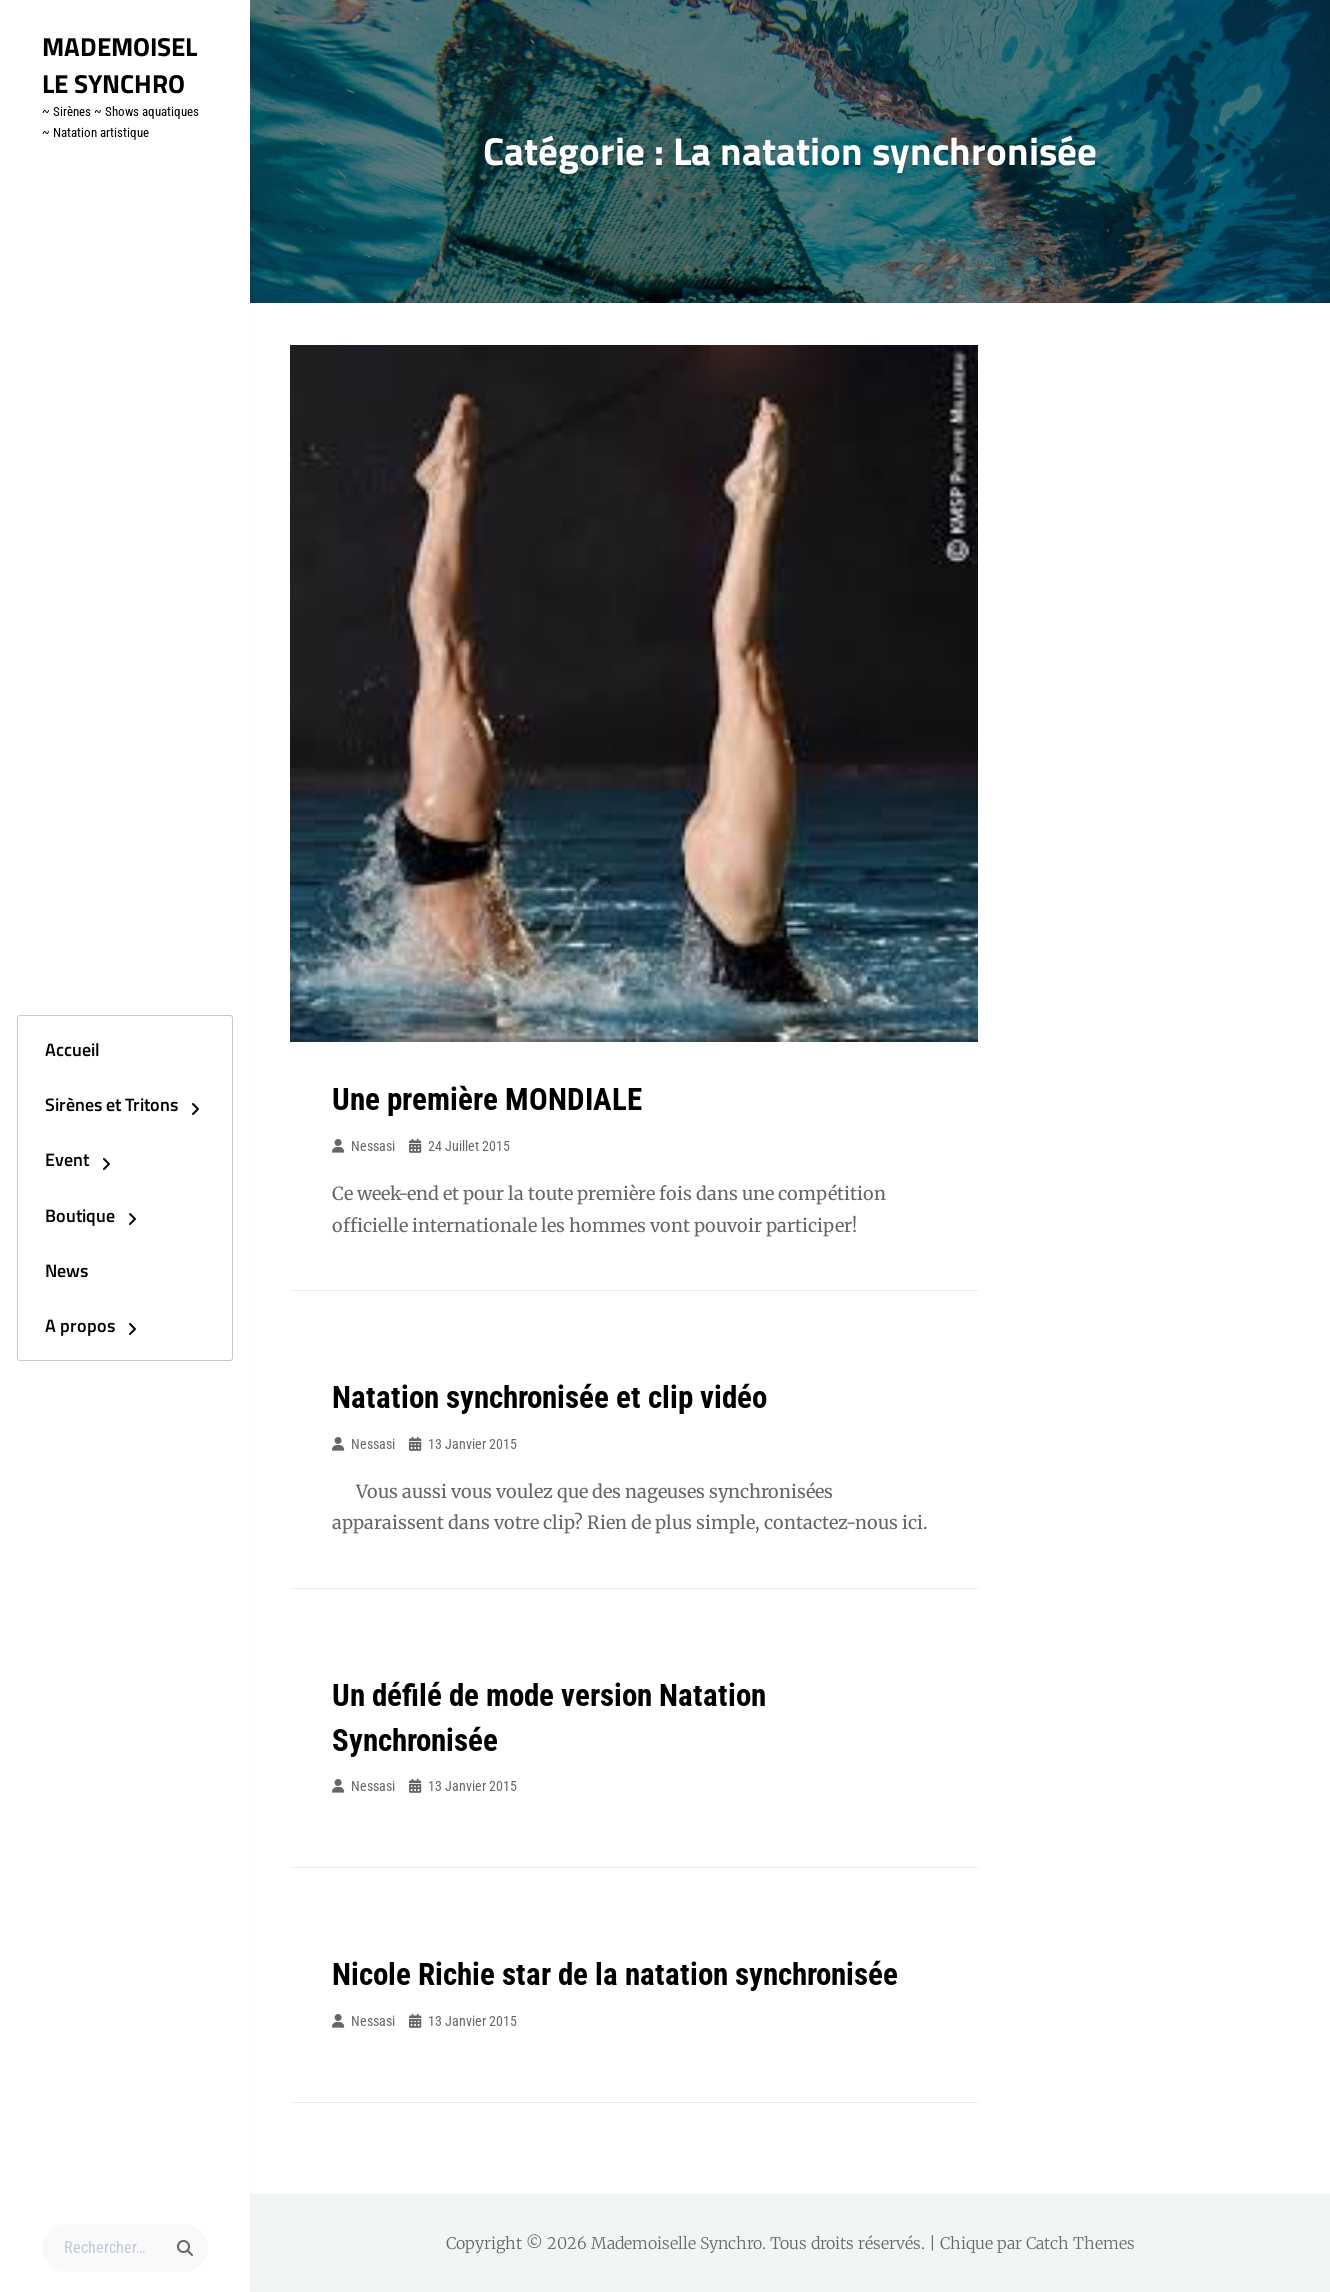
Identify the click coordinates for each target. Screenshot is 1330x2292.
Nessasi (373, 1146)
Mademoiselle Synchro (124, 64)
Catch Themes (1080, 2243)
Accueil (53, 1038)
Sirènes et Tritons (92, 1098)
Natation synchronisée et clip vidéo (557, 1397)
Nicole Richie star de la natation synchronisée (625, 1974)
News (47, 1276)
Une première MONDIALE (491, 1099)
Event (48, 1157)
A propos (61, 1336)
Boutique (61, 1217)
